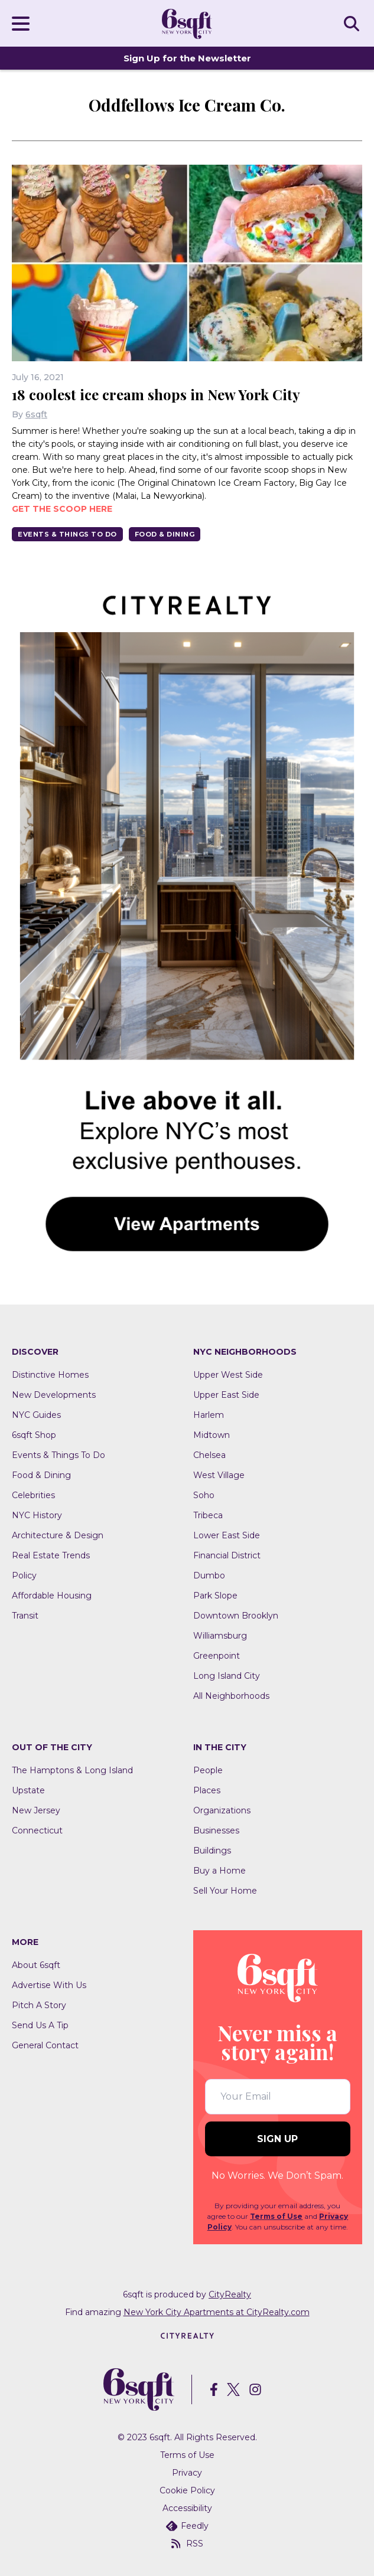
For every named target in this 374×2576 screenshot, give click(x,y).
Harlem (208, 1415)
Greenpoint (216, 1655)
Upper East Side (226, 1395)
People (208, 1770)
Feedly (187, 2526)
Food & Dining (165, 534)
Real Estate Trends (51, 1555)
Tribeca (208, 1515)
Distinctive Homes (50, 1374)
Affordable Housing (52, 1595)
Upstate (28, 1790)
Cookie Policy (187, 2490)
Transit (25, 1615)
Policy (24, 1575)
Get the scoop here (62, 509)
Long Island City (226, 1676)
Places (206, 1790)
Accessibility (187, 2508)
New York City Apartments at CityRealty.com (216, 2312)
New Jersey (36, 1810)
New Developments (54, 1395)
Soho (203, 1495)
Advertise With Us (49, 1985)
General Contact (45, 2045)
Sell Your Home (225, 1890)
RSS (187, 2543)
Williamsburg (220, 1635)
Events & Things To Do (67, 534)
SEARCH (353, 23)
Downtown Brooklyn (235, 1615)
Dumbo (209, 1575)
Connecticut (37, 1830)
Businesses (216, 1830)
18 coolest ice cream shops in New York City (156, 394)
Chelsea (209, 1455)
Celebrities (33, 1495)
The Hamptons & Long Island (72, 1770)
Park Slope (215, 1595)
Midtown (211, 1435)
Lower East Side (226, 1535)
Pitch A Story (39, 2005)
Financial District (227, 1555)
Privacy (187, 2472)
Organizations (222, 1810)
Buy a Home (219, 1870)
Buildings (212, 1850)
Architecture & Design (57, 1535)
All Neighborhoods (231, 1696)
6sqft (36, 414)
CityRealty (230, 2294)
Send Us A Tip (40, 2025)
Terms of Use (276, 2216)
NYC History (37, 1515)
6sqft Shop (34, 1435)
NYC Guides (36, 1415)
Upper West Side (228, 1374)
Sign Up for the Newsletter (187, 58)
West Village (219, 1475)
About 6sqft (36, 1965)
